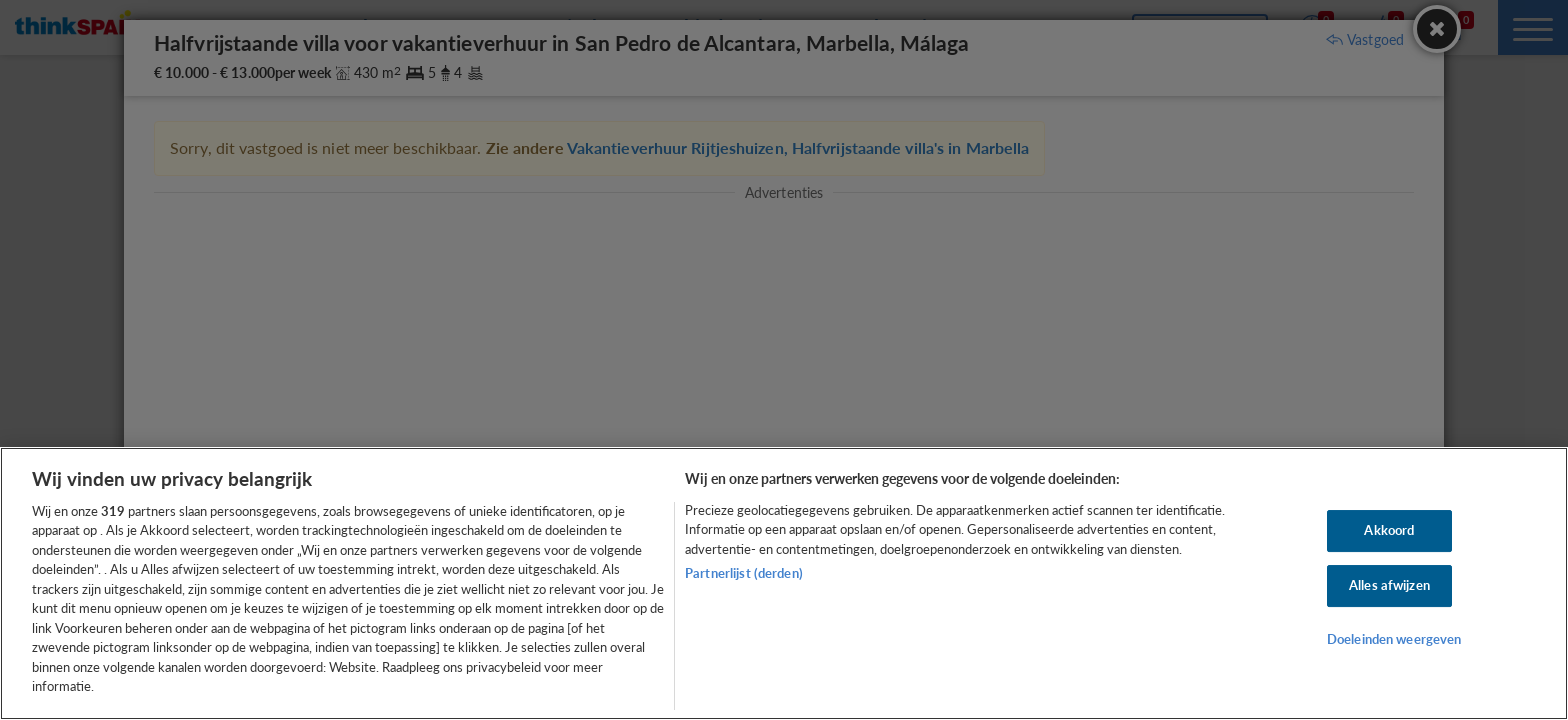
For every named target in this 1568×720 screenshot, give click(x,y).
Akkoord (1389, 531)
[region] (784, 583)
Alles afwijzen (1389, 585)
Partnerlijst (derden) (744, 573)
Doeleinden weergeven (1394, 639)
